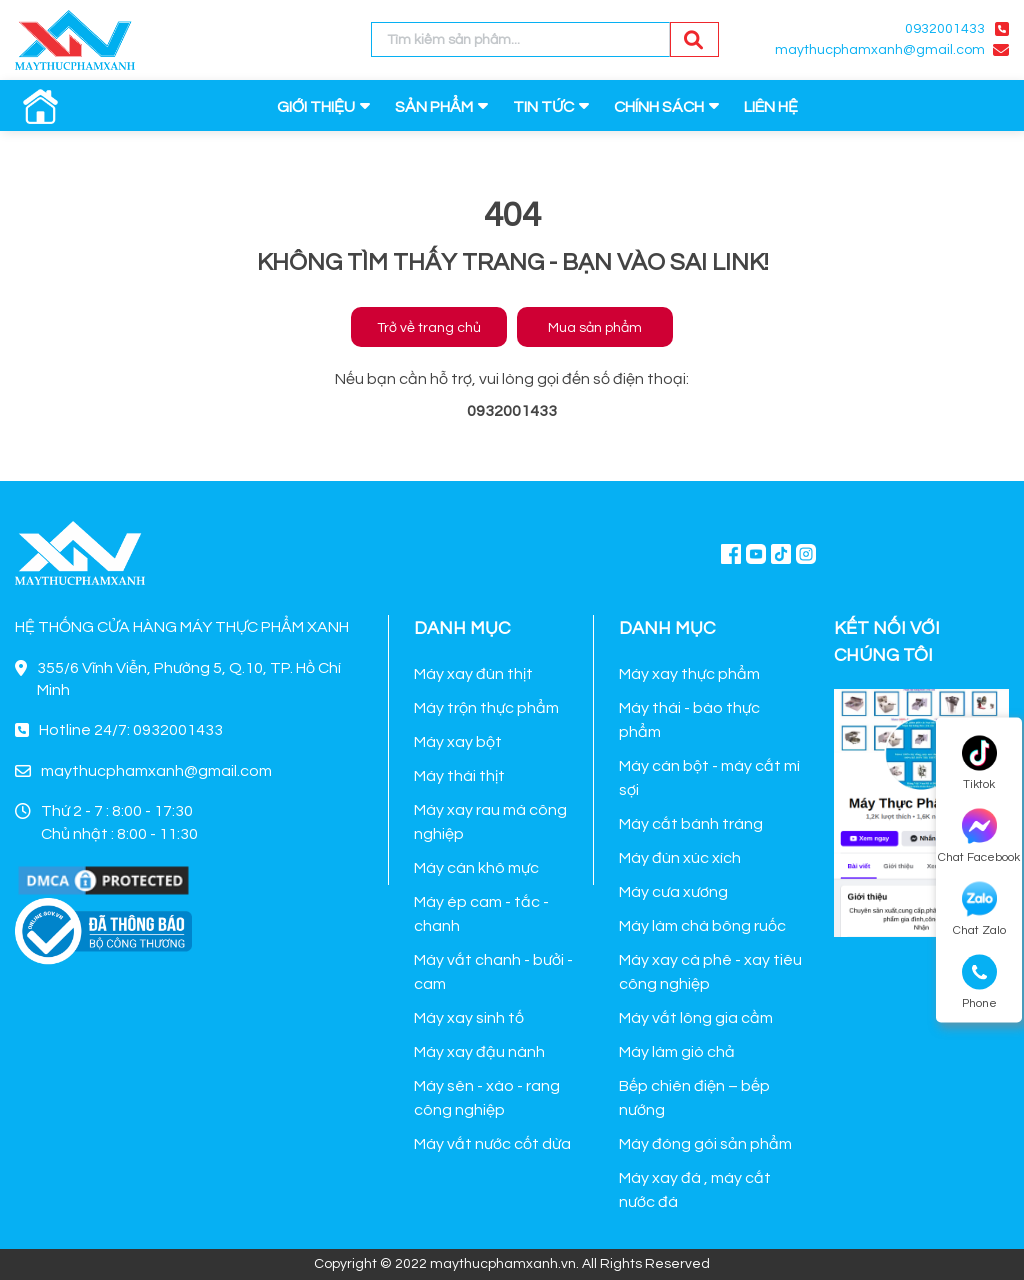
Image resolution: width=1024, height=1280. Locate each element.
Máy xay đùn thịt (473, 674)
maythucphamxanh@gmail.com (880, 50)
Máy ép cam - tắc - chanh (481, 914)
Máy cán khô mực (476, 868)
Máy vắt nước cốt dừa (492, 1144)
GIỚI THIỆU (316, 107)
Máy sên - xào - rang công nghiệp (487, 1098)
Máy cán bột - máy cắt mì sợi (709, 778)
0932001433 (945, 29)
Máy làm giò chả (677, 1052)
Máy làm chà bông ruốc (702, 926)
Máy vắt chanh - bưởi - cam (493, 972)
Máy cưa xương (673, 892)
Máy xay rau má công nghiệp (490, 822)
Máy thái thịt (459, 776)
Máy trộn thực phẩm (486, 708)
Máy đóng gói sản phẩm (705, 1144)
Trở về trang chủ (429, 328)
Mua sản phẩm (595, 328)
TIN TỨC (543, 107)
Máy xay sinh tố (469, 1018)
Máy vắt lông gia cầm (696, 1018)
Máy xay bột (458, 742)
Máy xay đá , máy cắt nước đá (695, 1190)
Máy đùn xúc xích (680, 858)
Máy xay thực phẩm (689, 674)
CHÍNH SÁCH (659, 107)
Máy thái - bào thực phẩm (689, 720)
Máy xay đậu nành (479, 1052)
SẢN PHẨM (434, 107)
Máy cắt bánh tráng (691, 824)
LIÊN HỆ (771, 107)
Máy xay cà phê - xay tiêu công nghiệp (710, 972)
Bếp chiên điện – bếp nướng (694, 1098)
